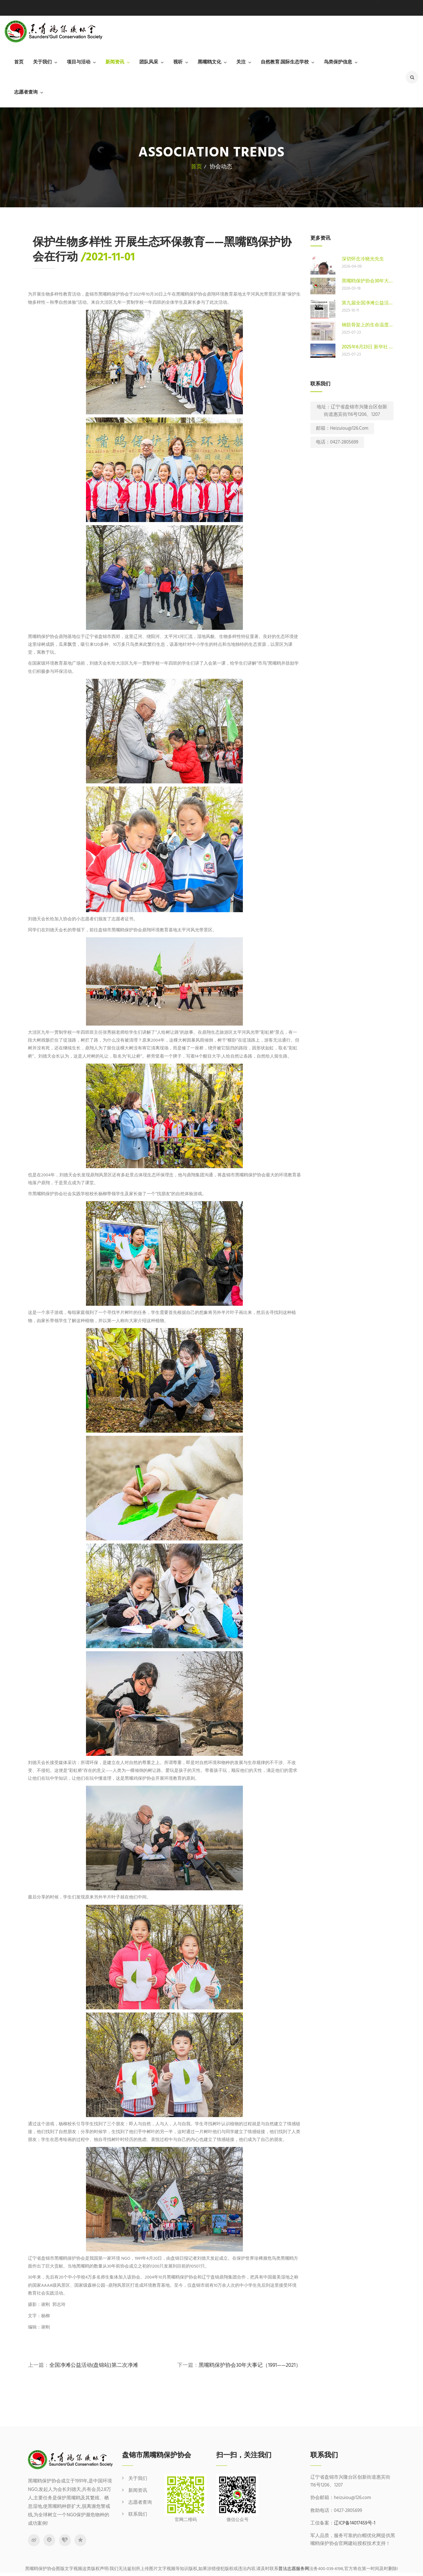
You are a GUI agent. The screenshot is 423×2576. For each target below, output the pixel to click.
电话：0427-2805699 (337, 442)
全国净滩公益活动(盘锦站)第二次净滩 (93, 2365)
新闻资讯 (114, 62)
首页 (19, 62)
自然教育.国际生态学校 (285, 62)
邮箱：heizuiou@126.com (342, 428)
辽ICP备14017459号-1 (354, 2523)
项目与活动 (78, 62)
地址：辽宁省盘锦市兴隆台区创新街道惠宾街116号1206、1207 (352, 410)
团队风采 (148, 62)
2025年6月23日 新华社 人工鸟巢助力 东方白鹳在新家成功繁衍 (368, 347)
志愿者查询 (26, 92)
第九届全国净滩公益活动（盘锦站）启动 (368, 303)
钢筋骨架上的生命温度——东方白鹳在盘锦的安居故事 (368, 325)
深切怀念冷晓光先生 (363, 259)
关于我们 (42, 62)
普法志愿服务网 (293, 2569)
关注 (241, 62)
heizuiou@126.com (397, 8)
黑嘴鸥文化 (209, 62)
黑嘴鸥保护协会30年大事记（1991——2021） (250, 2365)
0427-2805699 (350, 8)
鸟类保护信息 (338, 62)
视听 (178, 62)
